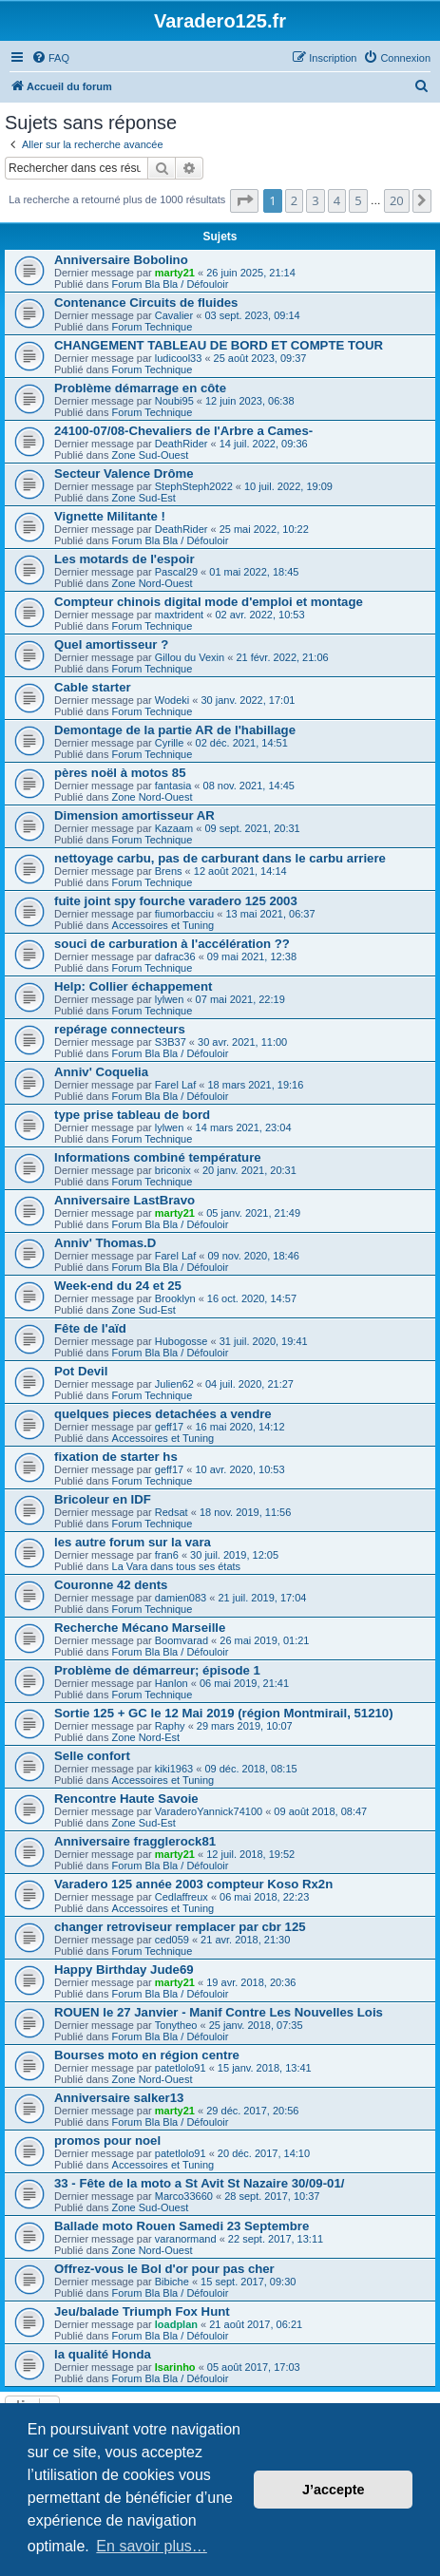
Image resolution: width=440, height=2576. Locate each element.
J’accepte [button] (333, 2489)
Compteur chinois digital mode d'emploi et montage (208, 602)
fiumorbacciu (184, 913)
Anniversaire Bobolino (121, 260)
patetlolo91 (180, 2068)
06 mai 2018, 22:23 (264, 1897)
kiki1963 (174, 1768)
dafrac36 (175, 956)
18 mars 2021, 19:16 (255, 1084)
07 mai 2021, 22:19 (240, 999)
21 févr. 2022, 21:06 (282, 657)
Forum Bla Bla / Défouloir (170, 284)
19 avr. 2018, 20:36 (251, 1982)
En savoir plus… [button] (151, 2546)
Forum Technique (152, 326)
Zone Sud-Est (144, 497)
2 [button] (294, 200)
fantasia (173, 785)
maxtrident (179, 614)
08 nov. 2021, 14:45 (249, 785)
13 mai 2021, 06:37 (270, 913)
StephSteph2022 (194, 486)
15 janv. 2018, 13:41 (265, 2068)
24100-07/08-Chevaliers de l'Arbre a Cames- (183, 431)
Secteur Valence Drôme (124, 473)
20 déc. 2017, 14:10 (264, 2153)
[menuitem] (50, 58)
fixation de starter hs (116, 1456)
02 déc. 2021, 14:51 (242, 742)
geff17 (169, 1426)
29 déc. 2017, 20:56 (252, 2110)
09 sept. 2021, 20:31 (251, 828)
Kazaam (174, 828)
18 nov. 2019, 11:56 (245, 1512)
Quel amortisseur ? (111, 644)
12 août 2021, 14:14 (240, 871)
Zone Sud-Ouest (150, 455)
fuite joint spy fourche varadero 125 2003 (175, 901)
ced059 (172, 1939)
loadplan (176, 2324)
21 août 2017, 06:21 (255, 2324)
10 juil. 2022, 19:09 (288, 486)
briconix (173, 1170)
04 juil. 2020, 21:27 (249, 1384)
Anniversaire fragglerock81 (135, 1841)
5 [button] (357, 200)
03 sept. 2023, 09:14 (251, 315)
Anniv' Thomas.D (105, 1243)
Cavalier (174, 315)
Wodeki (172, 700)
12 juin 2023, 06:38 (250, 401)
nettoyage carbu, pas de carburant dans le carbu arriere (220, 858)
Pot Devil (80, 1371)
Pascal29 (176, 572)
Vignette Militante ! (109, 516)
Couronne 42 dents (110, 1585)
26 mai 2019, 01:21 (264, 1640)
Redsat (171, 1512)
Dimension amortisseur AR (134, 815)
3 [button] (315, 200)
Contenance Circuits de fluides (146, 302)
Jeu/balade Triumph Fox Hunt (142, 2311)
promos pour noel (107, 2140)
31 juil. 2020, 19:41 (264, 1341)
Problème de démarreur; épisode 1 (157, 1670)
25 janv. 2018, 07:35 (256, 2025)
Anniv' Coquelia (101, 1072)
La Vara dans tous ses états (176, 1566)
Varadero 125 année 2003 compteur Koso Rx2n (193, 1884)
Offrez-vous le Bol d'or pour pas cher (164, 2269)
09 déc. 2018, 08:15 (250, 1768)
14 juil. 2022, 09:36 (264, 443)
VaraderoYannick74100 (208, 1811)
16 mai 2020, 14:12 (239, 1426)
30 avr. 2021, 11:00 (242, 1042)
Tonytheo (176, 2025)
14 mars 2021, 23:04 (244, 1127)
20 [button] (397, 200)
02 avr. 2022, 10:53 (259, 614)
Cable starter (92, 687)
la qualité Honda (102, 2354)
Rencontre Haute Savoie (126, 1798)
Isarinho (175, 2367)
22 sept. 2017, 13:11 (275, 2239)
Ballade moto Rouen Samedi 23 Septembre (181, 2226)
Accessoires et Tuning (163, 925)
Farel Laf (175, 1084)
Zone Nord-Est (146, 1737)
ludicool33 (178, 358)
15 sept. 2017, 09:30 (248, 2281)
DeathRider (181, 443)
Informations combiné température (157, 1157)
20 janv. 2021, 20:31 (249, 1170)
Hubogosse (181, 1341)
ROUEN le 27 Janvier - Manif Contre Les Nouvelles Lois (218, 2012)
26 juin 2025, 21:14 (251, 272)
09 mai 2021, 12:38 (252, 956)
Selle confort (92, 1756)
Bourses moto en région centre (146, 2055)
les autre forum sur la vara (132, 1542)
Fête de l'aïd (90, 1328)
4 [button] (337, 200)
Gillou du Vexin (189, 657)
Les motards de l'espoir (124, 559)
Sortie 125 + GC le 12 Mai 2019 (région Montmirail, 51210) (223, 1713)
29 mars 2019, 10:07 (245, 1726)
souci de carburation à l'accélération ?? (172, 944)
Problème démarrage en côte (140, 388)
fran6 (167, 1555)
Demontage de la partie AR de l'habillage (175, 730)
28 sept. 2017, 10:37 (271, 2196)
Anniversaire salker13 (118, 2098)
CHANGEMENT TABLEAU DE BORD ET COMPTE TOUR (218, 345)
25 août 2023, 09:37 (260, 358)
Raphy (170, 1726)
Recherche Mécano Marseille (139, 1627)
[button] (244, 200)
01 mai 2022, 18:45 (253, 572)
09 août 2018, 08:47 (320, 1811)
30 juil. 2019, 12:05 (234, 1555)
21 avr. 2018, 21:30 (245, 1939)
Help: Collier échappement (133, 986)
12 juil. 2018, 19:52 (250, 1854)
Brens (168, 871)
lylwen (169, 999)
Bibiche (172, 2281)
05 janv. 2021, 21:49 (253, 1213)
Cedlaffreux (181, 1897)
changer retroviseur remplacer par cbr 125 (180, 1927)
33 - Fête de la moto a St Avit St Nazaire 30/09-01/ (199, 2183)
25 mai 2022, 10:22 (264, 529)
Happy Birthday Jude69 (124, 1969)
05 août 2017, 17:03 (253, 2367)
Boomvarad (181, 1640)
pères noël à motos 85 (120, 773)
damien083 (180, 1597)
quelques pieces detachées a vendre (163, 1414)
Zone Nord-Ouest (152, 583)
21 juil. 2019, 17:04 (262, 1597)
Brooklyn (175, 1298)
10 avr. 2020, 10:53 (239, 1469)
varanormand (186, 2239)
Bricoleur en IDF (102, 1499)
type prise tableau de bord (132, 1115)
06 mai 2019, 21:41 (244, 1683)
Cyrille (169, 742)
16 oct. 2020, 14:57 (252, 1298)
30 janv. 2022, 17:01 (248, 700)
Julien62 (174, 1384)
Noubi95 (174, 401)
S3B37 (170, 1042)
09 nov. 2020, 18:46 (252, 1255)
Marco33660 (184, 2196)
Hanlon (171, 1683)
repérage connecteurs (119, 1029)
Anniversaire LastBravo (124, 1200)
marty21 (175, 272)
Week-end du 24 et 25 (118, 1286)
